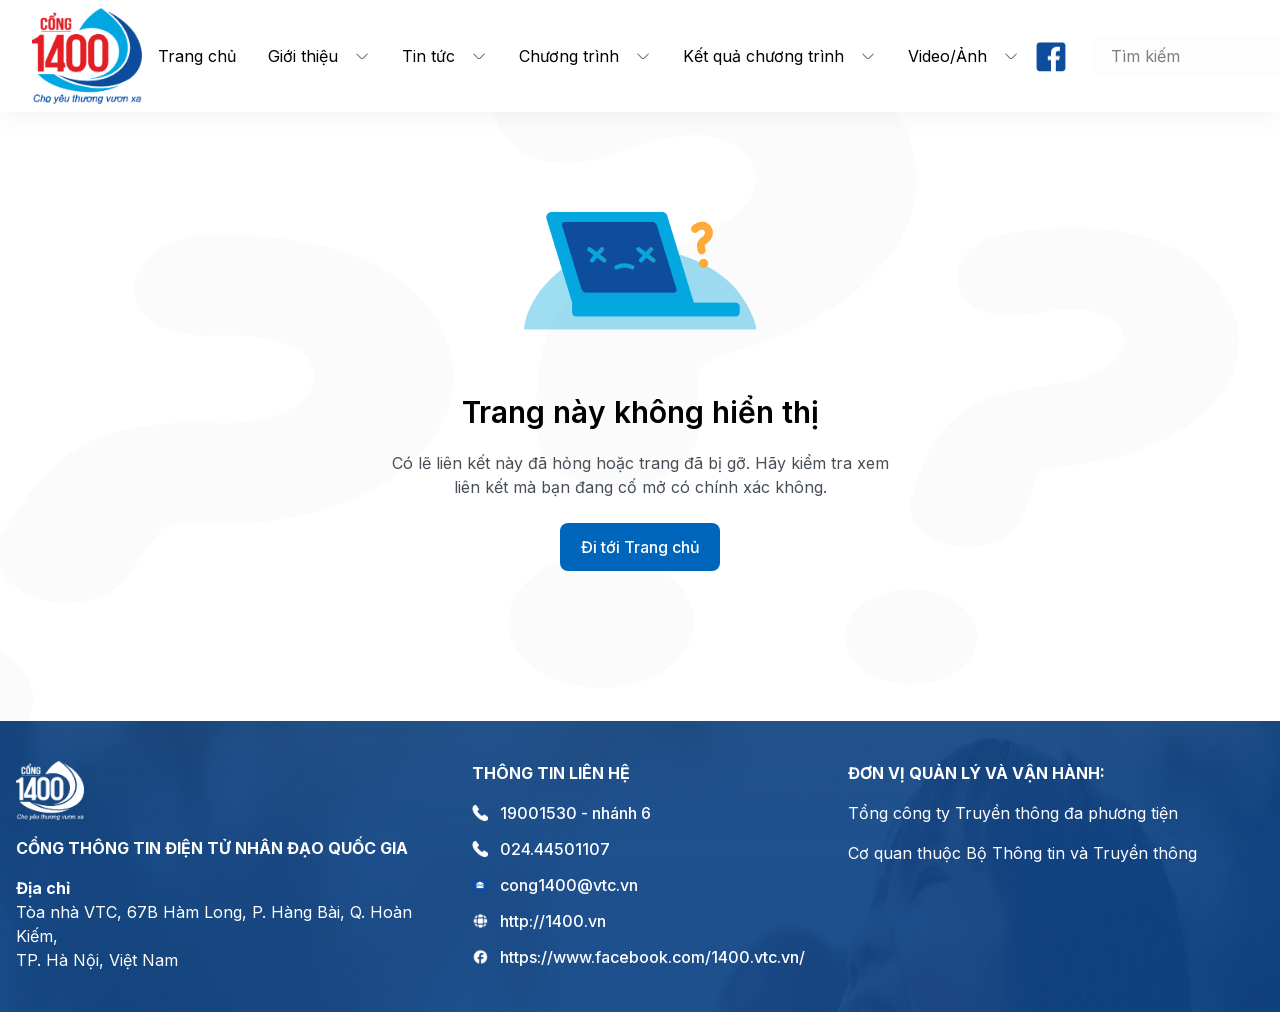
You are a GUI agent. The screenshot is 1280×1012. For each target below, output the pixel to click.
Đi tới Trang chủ (640, 547)
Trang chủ (197, 56)
